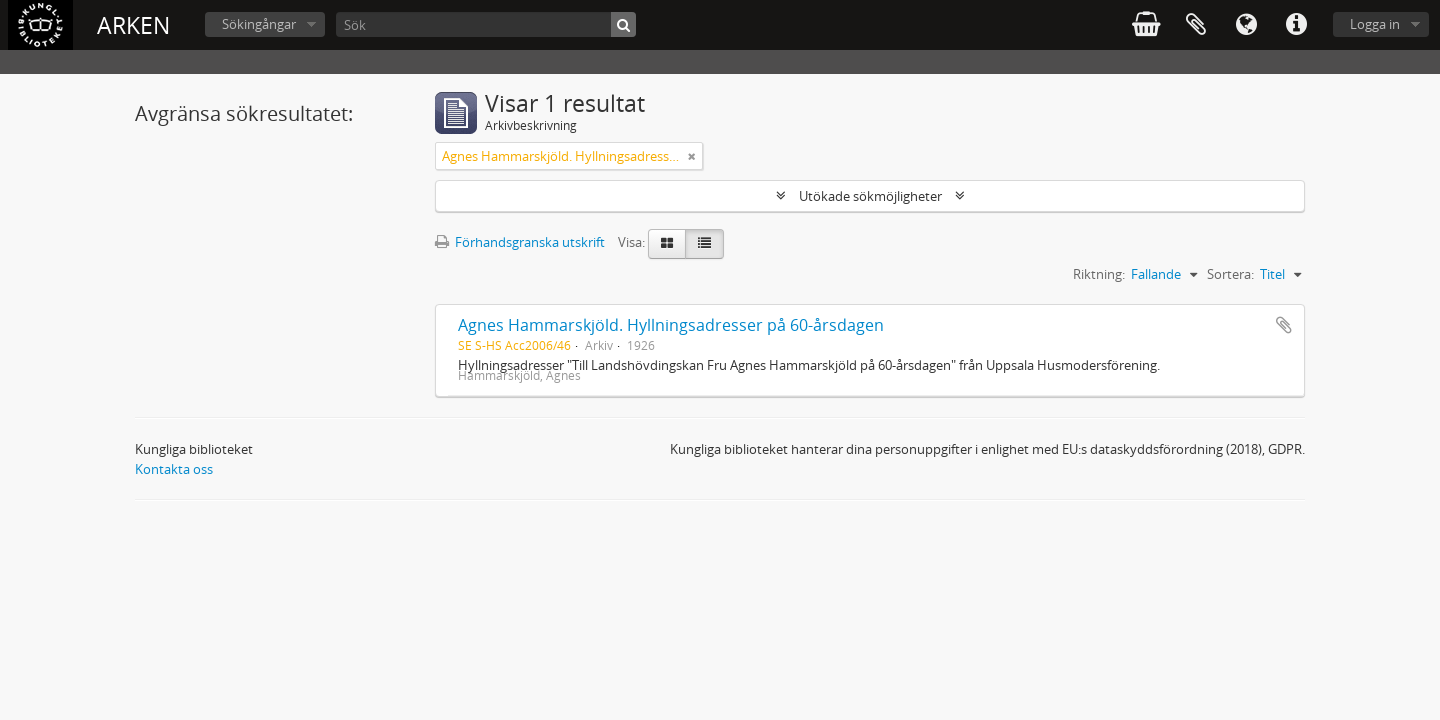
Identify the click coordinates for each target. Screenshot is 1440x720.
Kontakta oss (174, 469)
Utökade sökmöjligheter (870, 196)
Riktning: (1099, 274)
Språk (1246, 25)
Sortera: (1230, 274)
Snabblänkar (1296, 25)
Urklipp (1196, 25)
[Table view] (704, 244)
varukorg (1146, 25)
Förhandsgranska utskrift (520, 242)
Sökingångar (259, 24)
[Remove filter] (692, 156)
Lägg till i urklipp (1284, 325)
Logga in (1375, 24)
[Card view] (667, 244)
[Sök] (486, 24)
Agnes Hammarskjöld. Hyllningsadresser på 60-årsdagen (671, 325)
